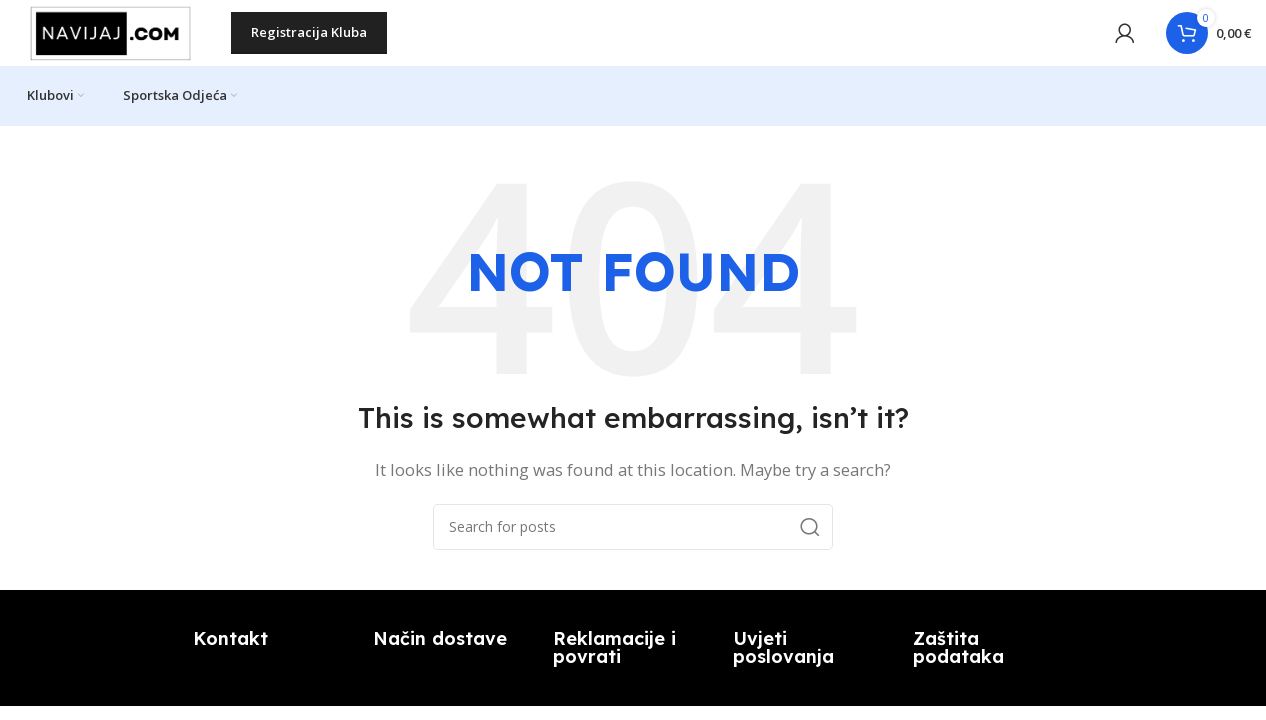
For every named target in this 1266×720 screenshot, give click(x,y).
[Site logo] (115, 38)
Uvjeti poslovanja (783, 661)
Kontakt (230, 652)
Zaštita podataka (958, 661)
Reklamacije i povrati (614, 661)
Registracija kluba (313, 39)
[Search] (633, 541)
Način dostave (440, 652)
